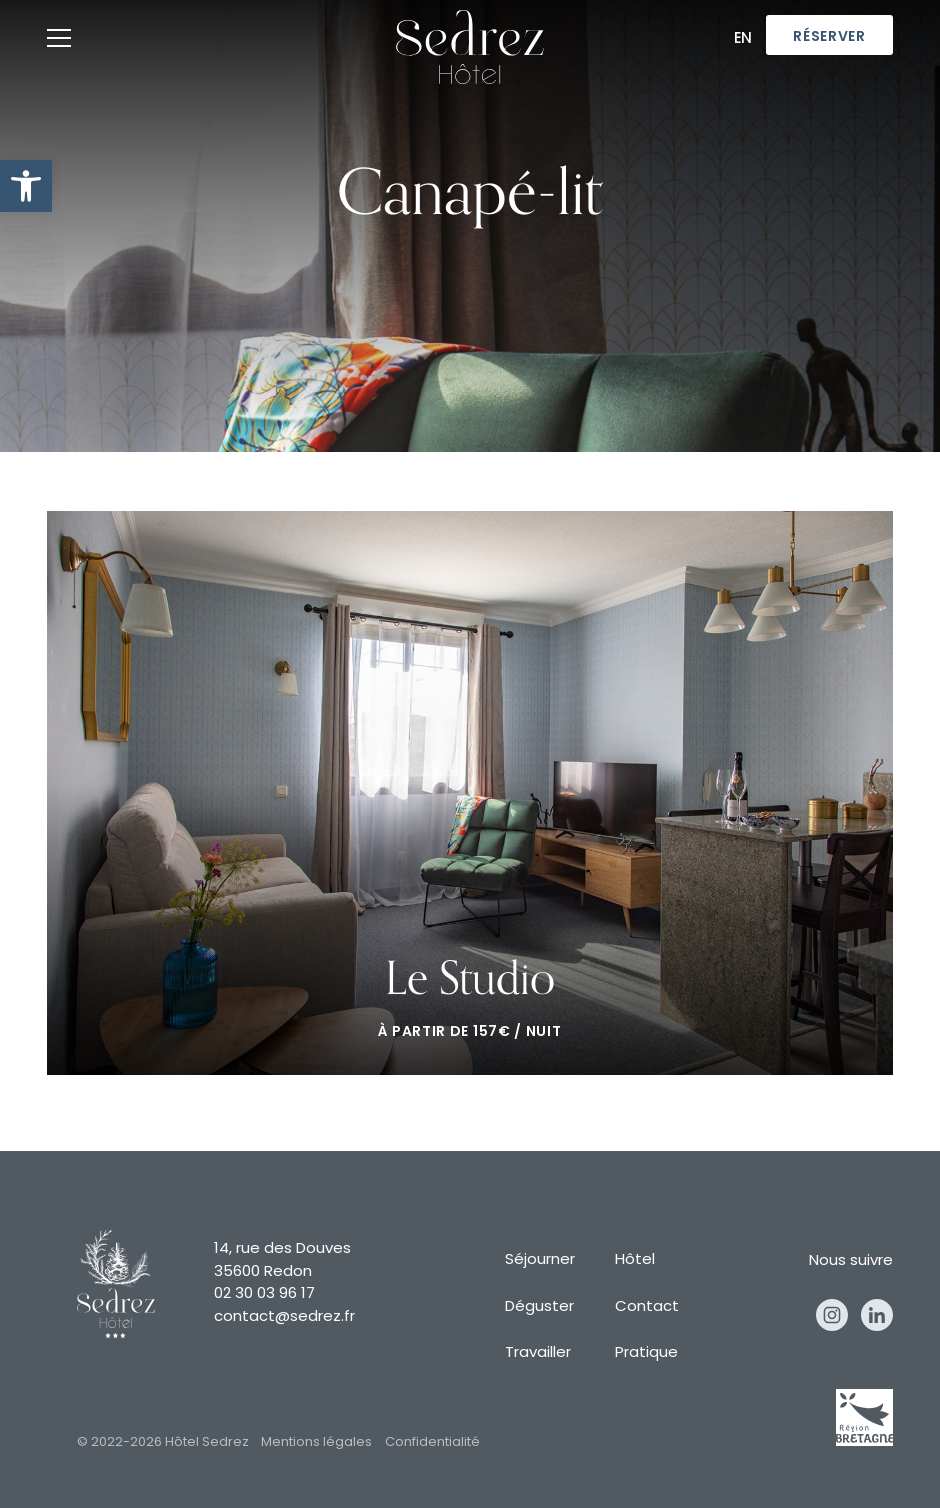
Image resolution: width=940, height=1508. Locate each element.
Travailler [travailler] (538, 1353)
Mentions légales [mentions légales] (316, 1442)
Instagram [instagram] (832, 1315)
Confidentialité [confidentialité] (432, 1442)
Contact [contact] (647, 1307)
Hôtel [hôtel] (635, 1260)
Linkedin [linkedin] (877, 1315)
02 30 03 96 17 (264, 1294)
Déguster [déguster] (539, 1307)
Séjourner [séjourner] (540, 1260)
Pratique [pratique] (646, 1353)
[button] (26, 186)
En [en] (744, 39)
